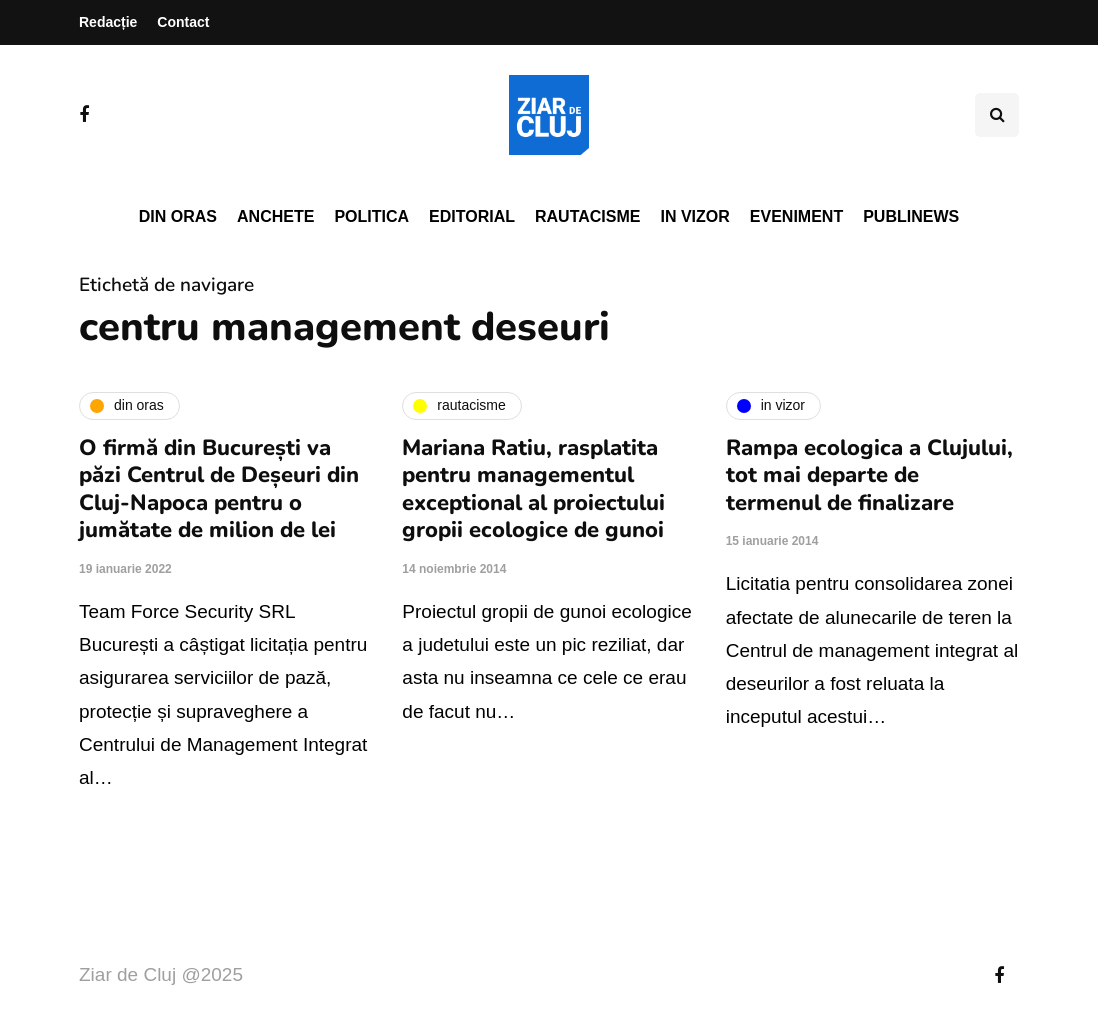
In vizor (694, 216)
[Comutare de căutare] (997, 115)
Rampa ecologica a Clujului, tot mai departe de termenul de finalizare (869, 475)
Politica (371, 216)
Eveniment (796, 216)
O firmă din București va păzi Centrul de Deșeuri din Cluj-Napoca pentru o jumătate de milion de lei (219, 489)
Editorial (472, 216)
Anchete (275, 216)
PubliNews (911, 216)
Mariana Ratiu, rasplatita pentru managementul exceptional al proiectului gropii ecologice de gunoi (533, 489)
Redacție (108, 22)
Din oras (178, 216)
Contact (183, 22)
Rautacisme (587, 216)
